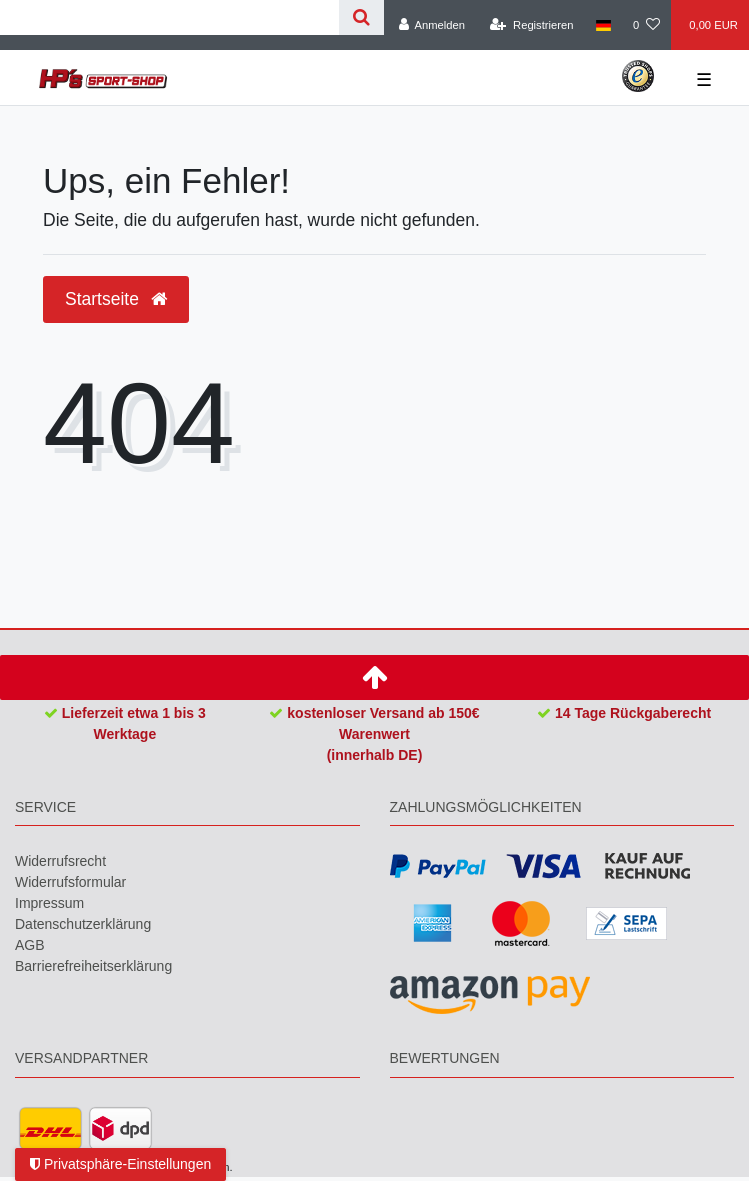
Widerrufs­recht (60, 861)
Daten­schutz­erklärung (83, 924)
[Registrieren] (531, 25)
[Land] (603, 25)
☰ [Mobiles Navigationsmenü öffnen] (704, 80)
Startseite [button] (116, 299)
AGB (30, 945)
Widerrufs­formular (70, 882)
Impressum (49, 903)
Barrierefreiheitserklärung (93, 966)
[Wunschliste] (646, 25)
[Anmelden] (431, 25)
